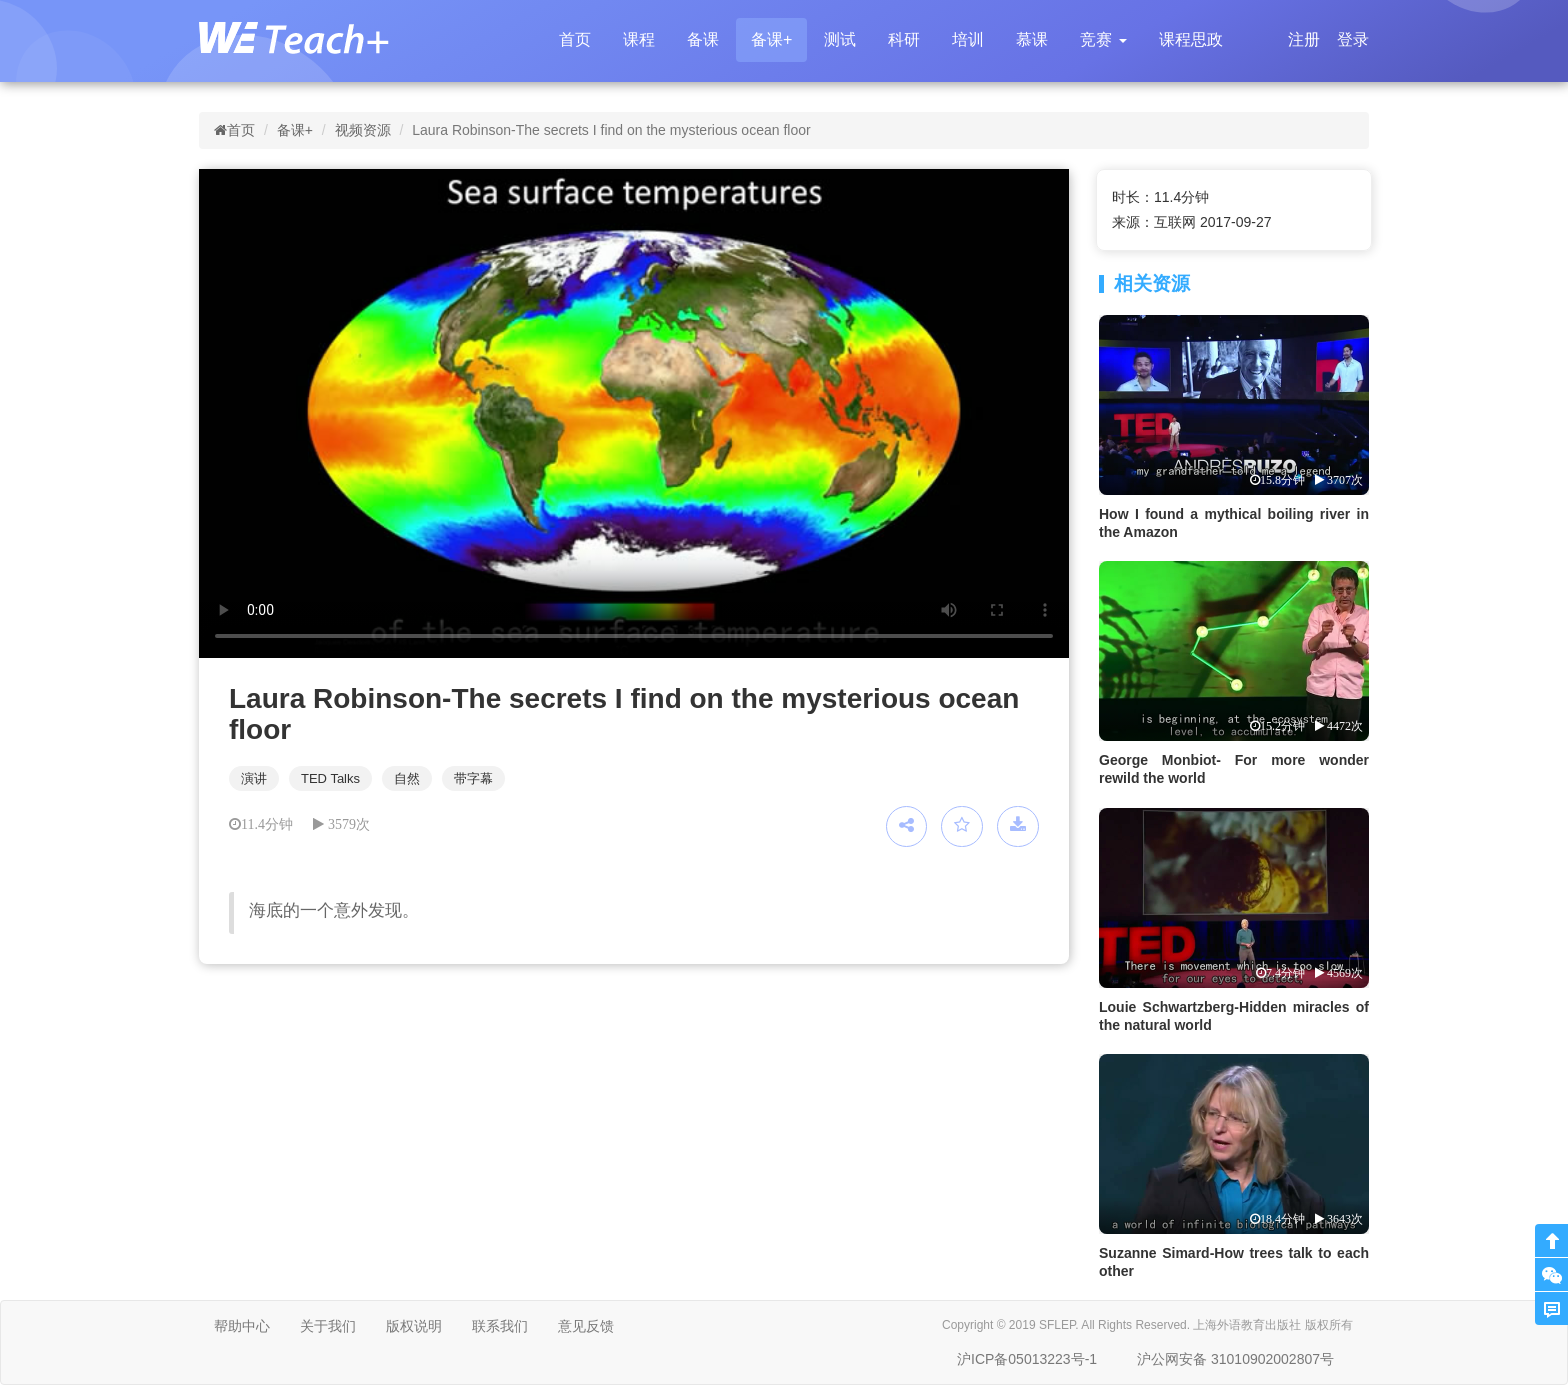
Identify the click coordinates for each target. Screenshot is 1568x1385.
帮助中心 (242, 1326)
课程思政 (1191, 39)
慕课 (1032, 39)
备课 (703, 39)
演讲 (254, 778)
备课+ (771, 39)
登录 (1353, 39)
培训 (968, 39)
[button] (1103, 40)
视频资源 (363, 130)
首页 (575, 39)
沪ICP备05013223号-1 (1027, 1359)
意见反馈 (586, 1326)
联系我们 (500, 1326)
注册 (1304, 39)
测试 (840, 39)
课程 (639, 39)
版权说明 (414, 1326)
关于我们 (328, 1326)
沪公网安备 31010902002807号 (1235, 1359)
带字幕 (473, 778)
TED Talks (330, 778)
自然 (407, 778)
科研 (904, 39)
